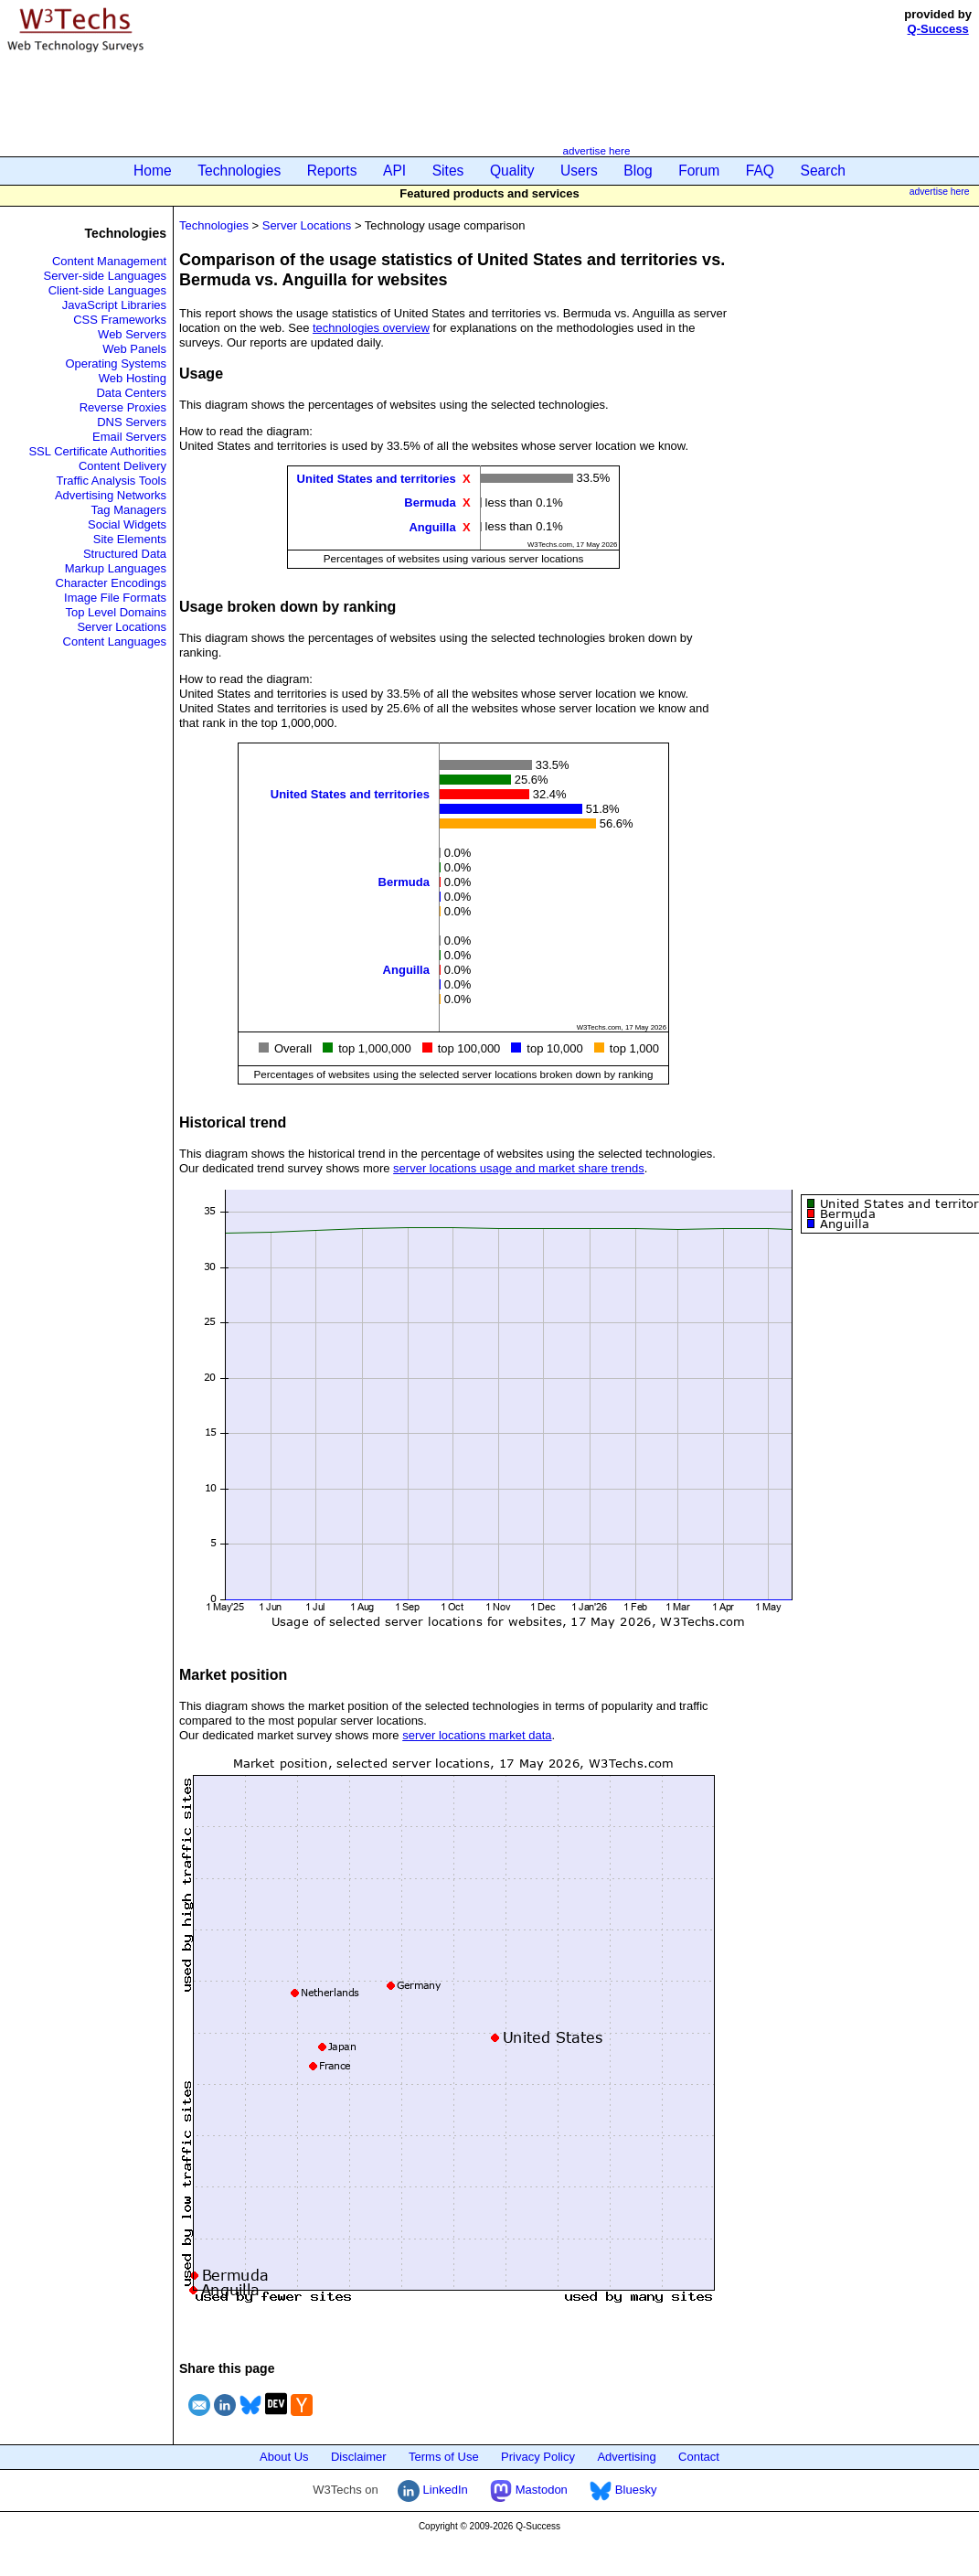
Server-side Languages (105, 276)
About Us (284, 2457)
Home (152, 170)
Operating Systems (115, 363)
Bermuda (429, 502)
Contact (698, 2457)
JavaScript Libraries (114, 305)
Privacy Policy (538, 2457)
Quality (512, 170)
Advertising (626, 2457)
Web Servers (132, 334)
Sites (448, 170)
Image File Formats (115, 597)
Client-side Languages (107, 290)
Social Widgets (127, 524)
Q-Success (938, 29)
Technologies (239, 170)
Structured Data (124, 554)
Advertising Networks (110, 495)
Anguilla (432, 526)
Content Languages (114, 641)
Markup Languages (115, 568)
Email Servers (129, 437)
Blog (637, 170)
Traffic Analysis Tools (111, 480)
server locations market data (476, 1735)
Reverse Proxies (123, 407)
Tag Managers (128, 510)
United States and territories (376, 479)
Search (823, 170)
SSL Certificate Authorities (97, 451)
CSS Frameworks (119, 319)
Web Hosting (132, 378)
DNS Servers (131, 422)
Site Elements (129, 539)
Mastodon (529, 2489)
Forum (698, 170)
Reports (332, 170)
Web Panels (134, 349)
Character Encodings (111, 583)
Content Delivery (122, 466)
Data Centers (131, 393)
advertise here (596, 150)
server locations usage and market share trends (518, 1168)
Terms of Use (444, 2457)
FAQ (760, 170)
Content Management (109, 261)
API (394, 170)
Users (579, 170)
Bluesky (623, 2489)
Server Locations (121, 627)
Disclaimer (359, 2457)
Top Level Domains (115, 612)
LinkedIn (433, 2489)
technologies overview (371, 328)
